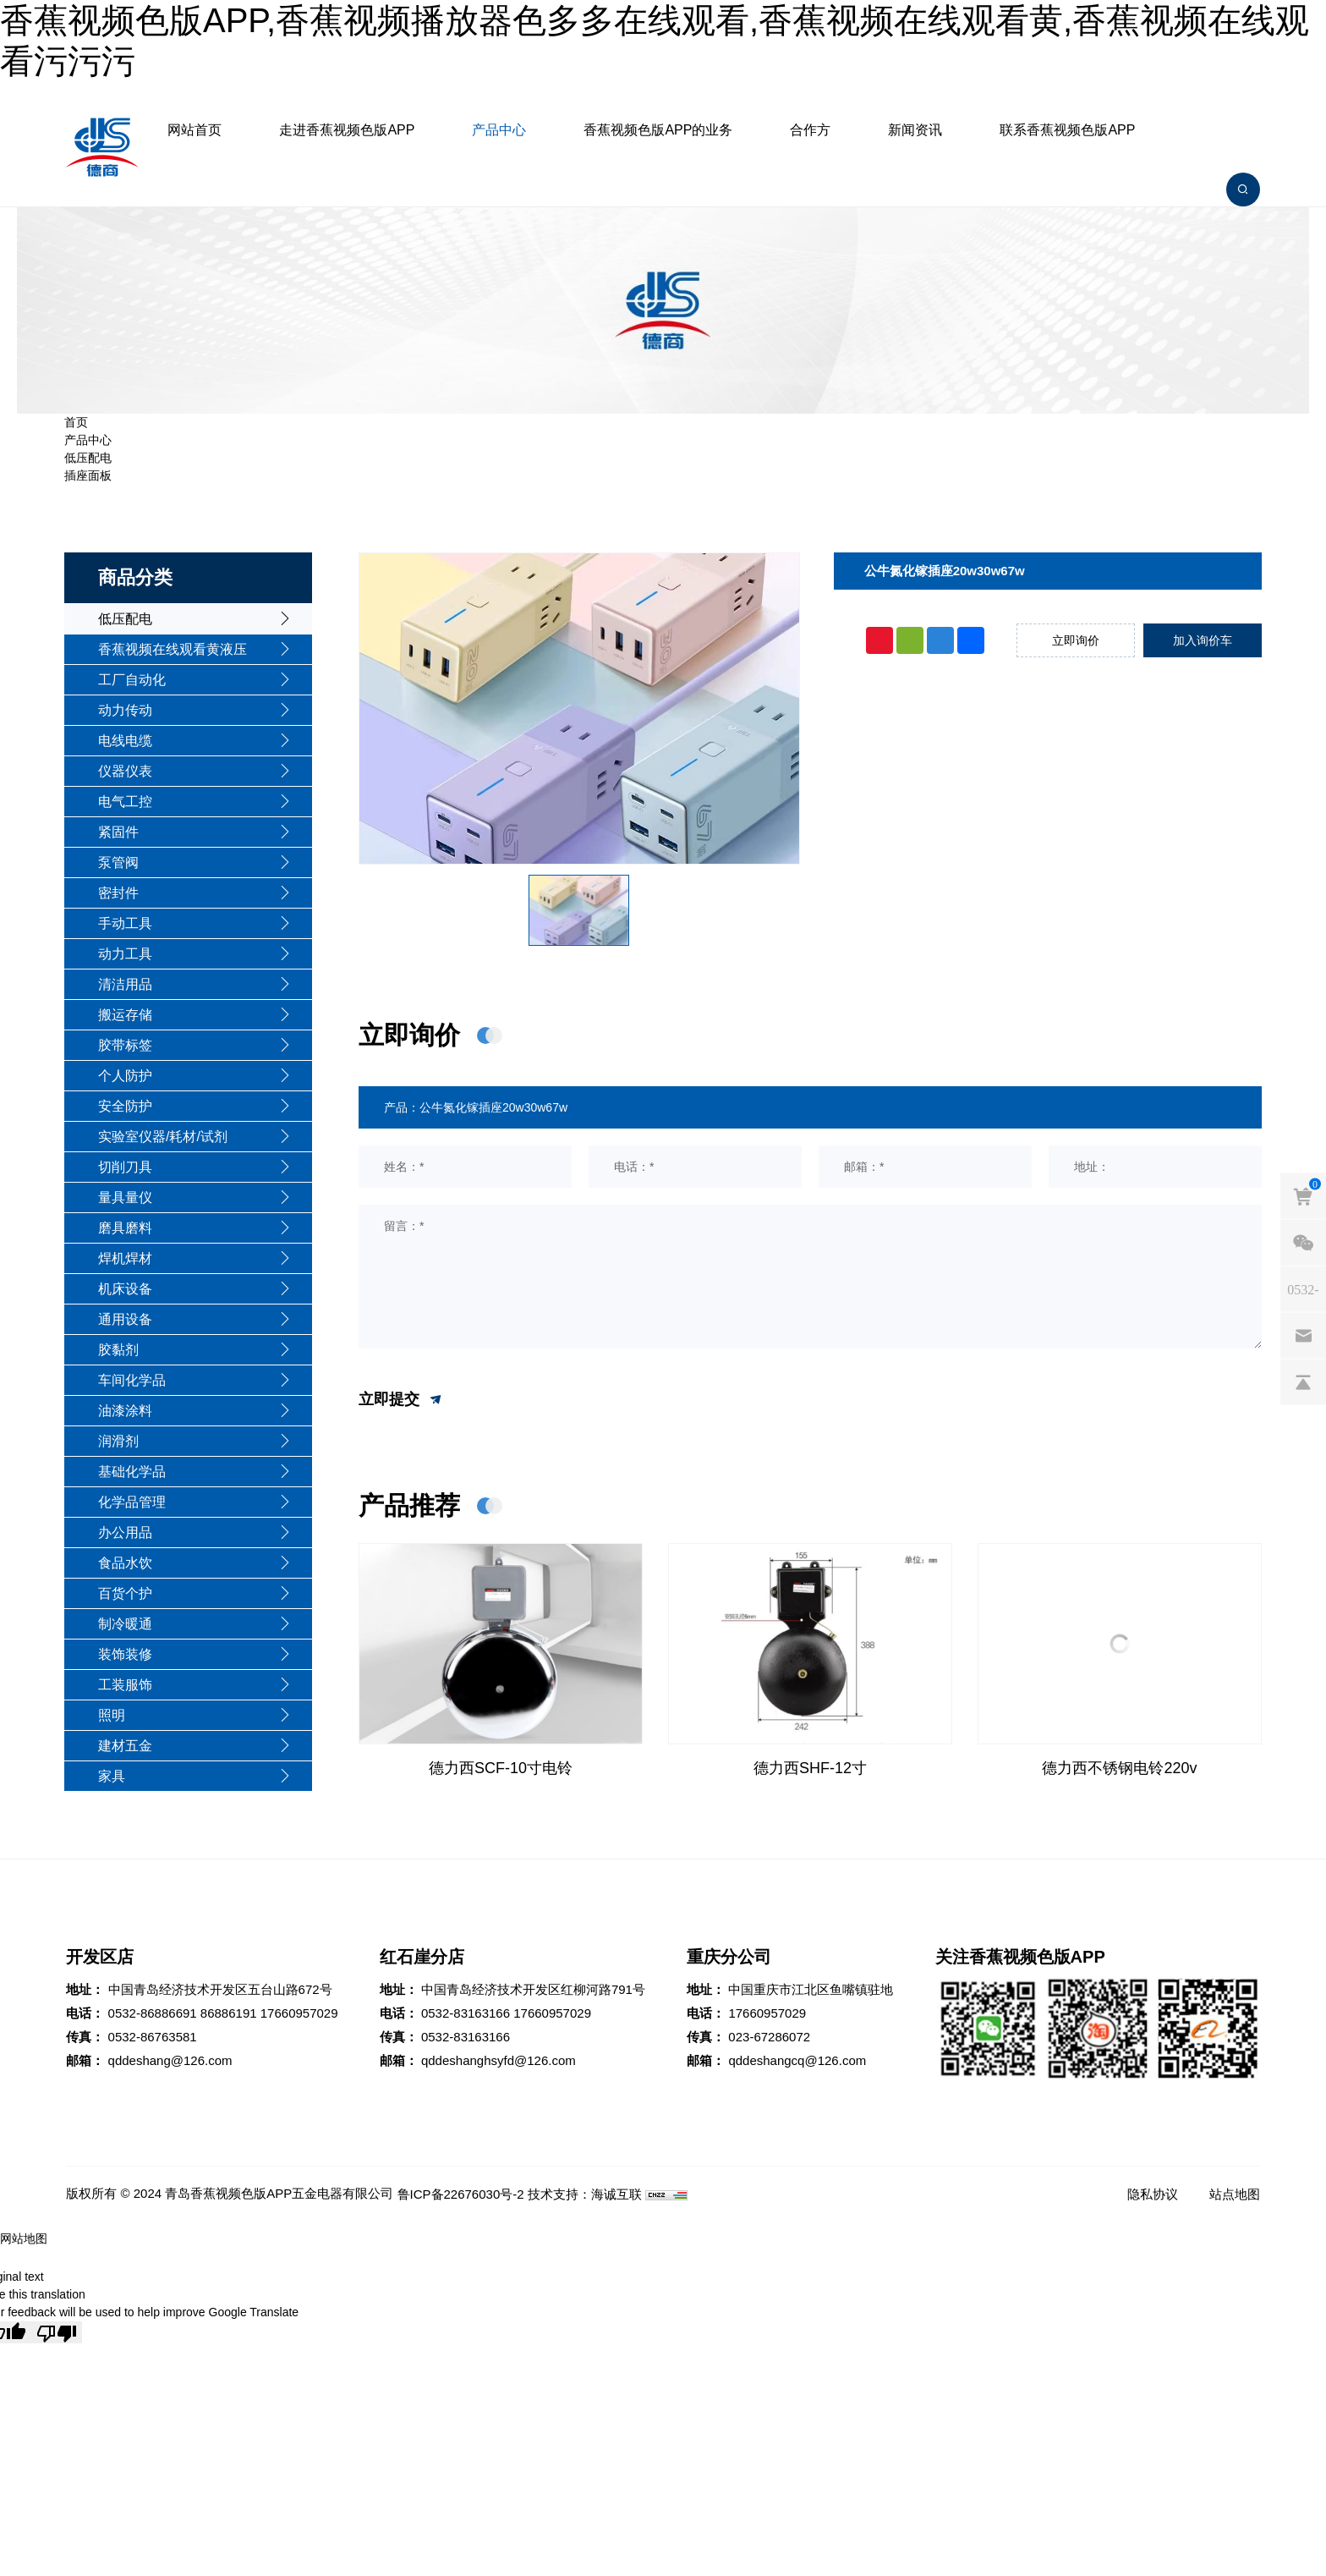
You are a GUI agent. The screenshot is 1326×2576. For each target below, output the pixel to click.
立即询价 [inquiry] (1075, 640)
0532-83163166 (465, 2013)
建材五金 (125, 1745)
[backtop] (1303, 1381)
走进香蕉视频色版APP (346, 130)
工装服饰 (125, 1685)
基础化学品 (132, 1471)
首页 (76, 422)
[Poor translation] (56, 2332)
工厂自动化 (132, 680)
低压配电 (88, 457)
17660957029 (299, 2013)
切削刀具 (125, 1167)
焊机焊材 (125, 1258)
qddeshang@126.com (170, 2060)
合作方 (810, 130)
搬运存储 (125, 1015)
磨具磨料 (125, 1228)
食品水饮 (125, 1563)
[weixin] (1303, 1242)
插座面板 (88, 475)
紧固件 (118, 832)
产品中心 (499, 130)
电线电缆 (125, 740)
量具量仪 (125, 1197)
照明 (111, 1715)
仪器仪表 (125, 771)
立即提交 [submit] (401, 1400)
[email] (1303, 1335)
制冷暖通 (125, 1624)
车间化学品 (132, 1380)
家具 (111, 1776)
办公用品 (125, 1532)
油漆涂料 (125, 1410)
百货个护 (125, 1593)
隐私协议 (1152, 2194)
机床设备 (125, 1289)
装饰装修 (125, 1654)
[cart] (1303, 1195)
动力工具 (125, 954)
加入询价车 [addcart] (1202, 640)
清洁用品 (125, 984)
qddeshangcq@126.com (797, 2060)
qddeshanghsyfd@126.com (498, 2060)
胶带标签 (125, 1045)
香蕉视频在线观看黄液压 (172, 649)
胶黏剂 (118, 1350)
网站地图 (23, 2238)
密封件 (118, 893)
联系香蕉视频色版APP (1067, 130)
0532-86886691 (152, 2013)
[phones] (1303, 1288)
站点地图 (1234, 2194)
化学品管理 (132, 1502)
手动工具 (125, 923)
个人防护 (125, 1075)
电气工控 (125, 801)
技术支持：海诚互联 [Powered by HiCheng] (585, 2194)
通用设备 (125, 1319)
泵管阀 (118, 862)
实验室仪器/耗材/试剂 (162, 1136)
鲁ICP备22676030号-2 (460, 2194)
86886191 (228, 2013)
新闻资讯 (915, 130)
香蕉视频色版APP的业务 (658, 130)
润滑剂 (118, 1441)
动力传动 (125, 710)
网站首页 (194, 130)
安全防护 (125, 1106)
